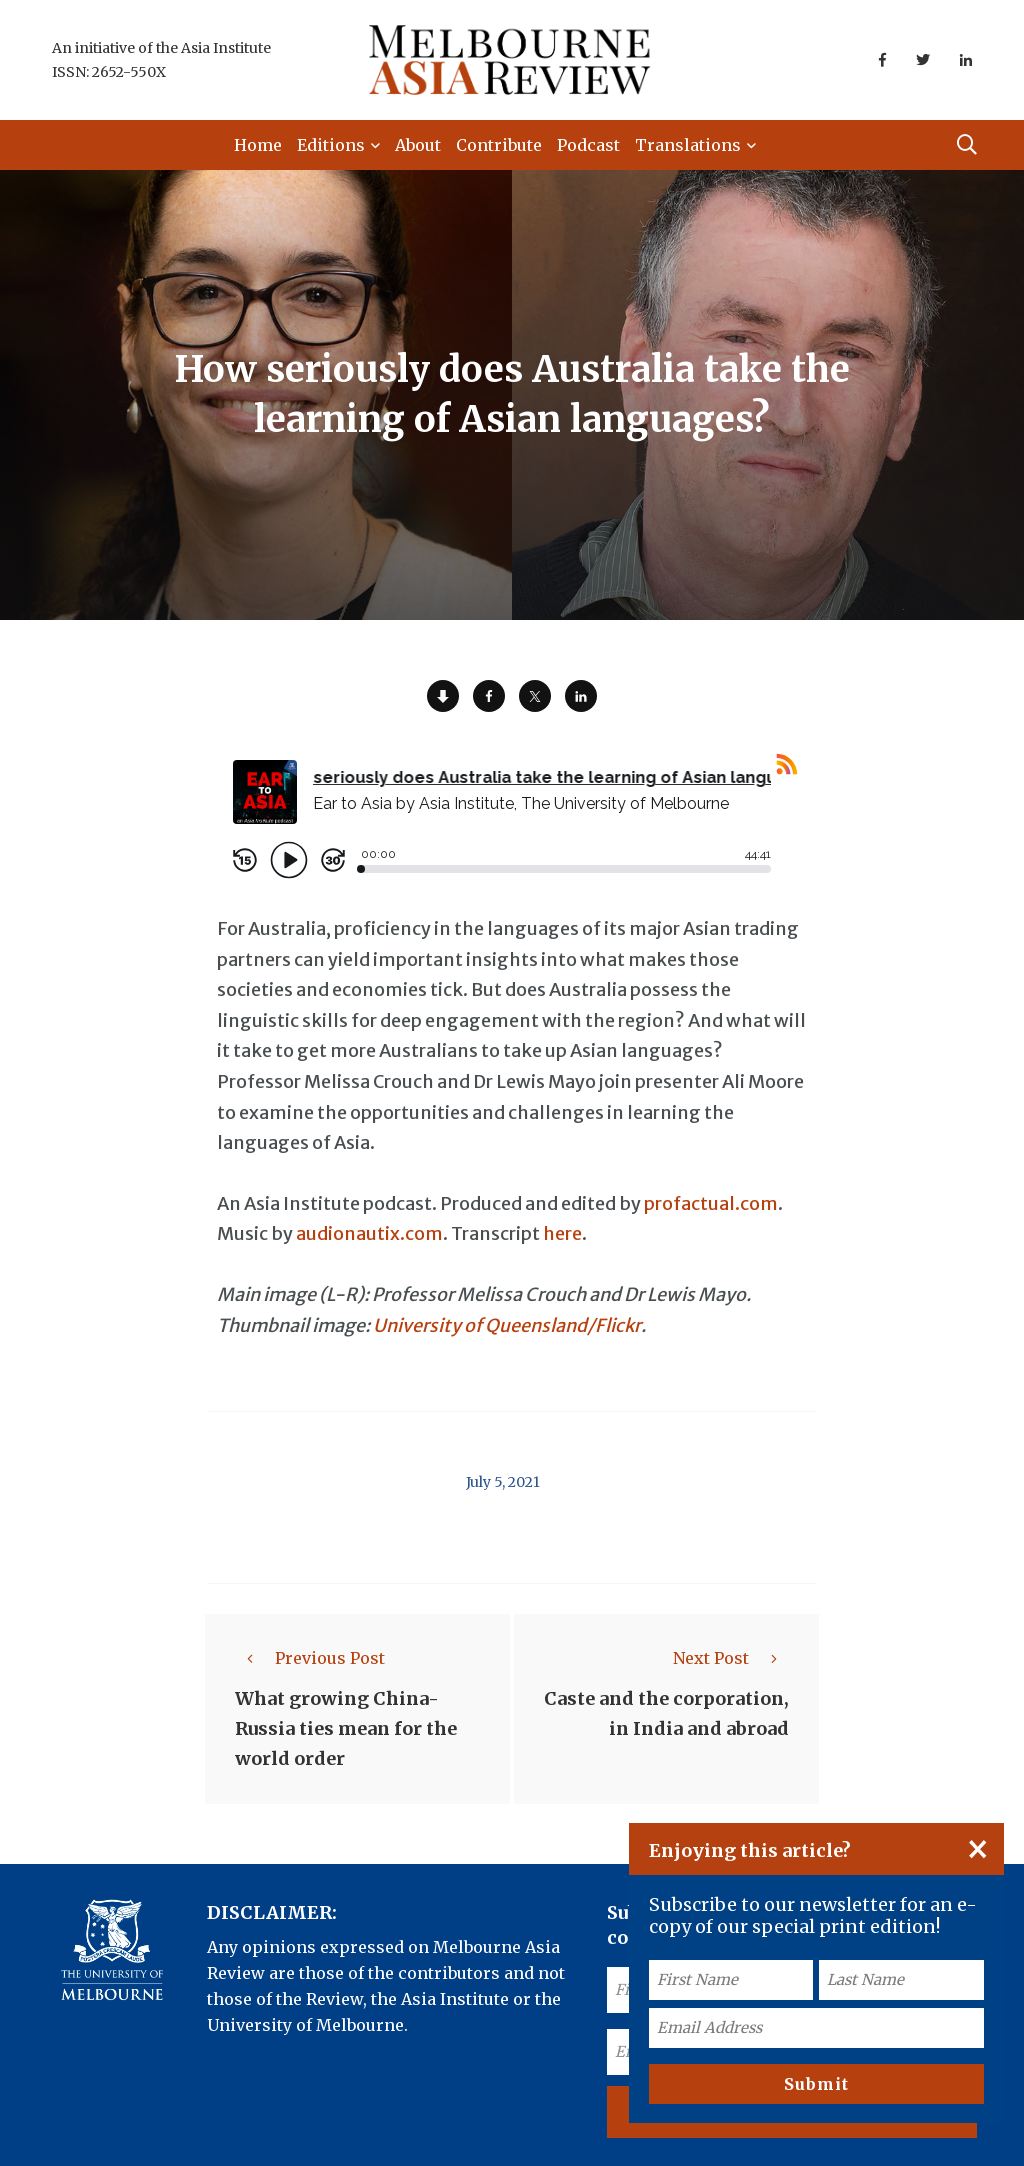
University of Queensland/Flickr (507, 1325)
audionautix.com (369, 1233)
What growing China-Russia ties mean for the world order (346, 1728)
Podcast (588, 145)
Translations (688, 145)
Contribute (499, 145)
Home (258, 145)
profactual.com (711, 1203)
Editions (331, 145)
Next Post (731, 1658)
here (562, 1233)
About (418, 145)
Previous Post (310, 1658)
